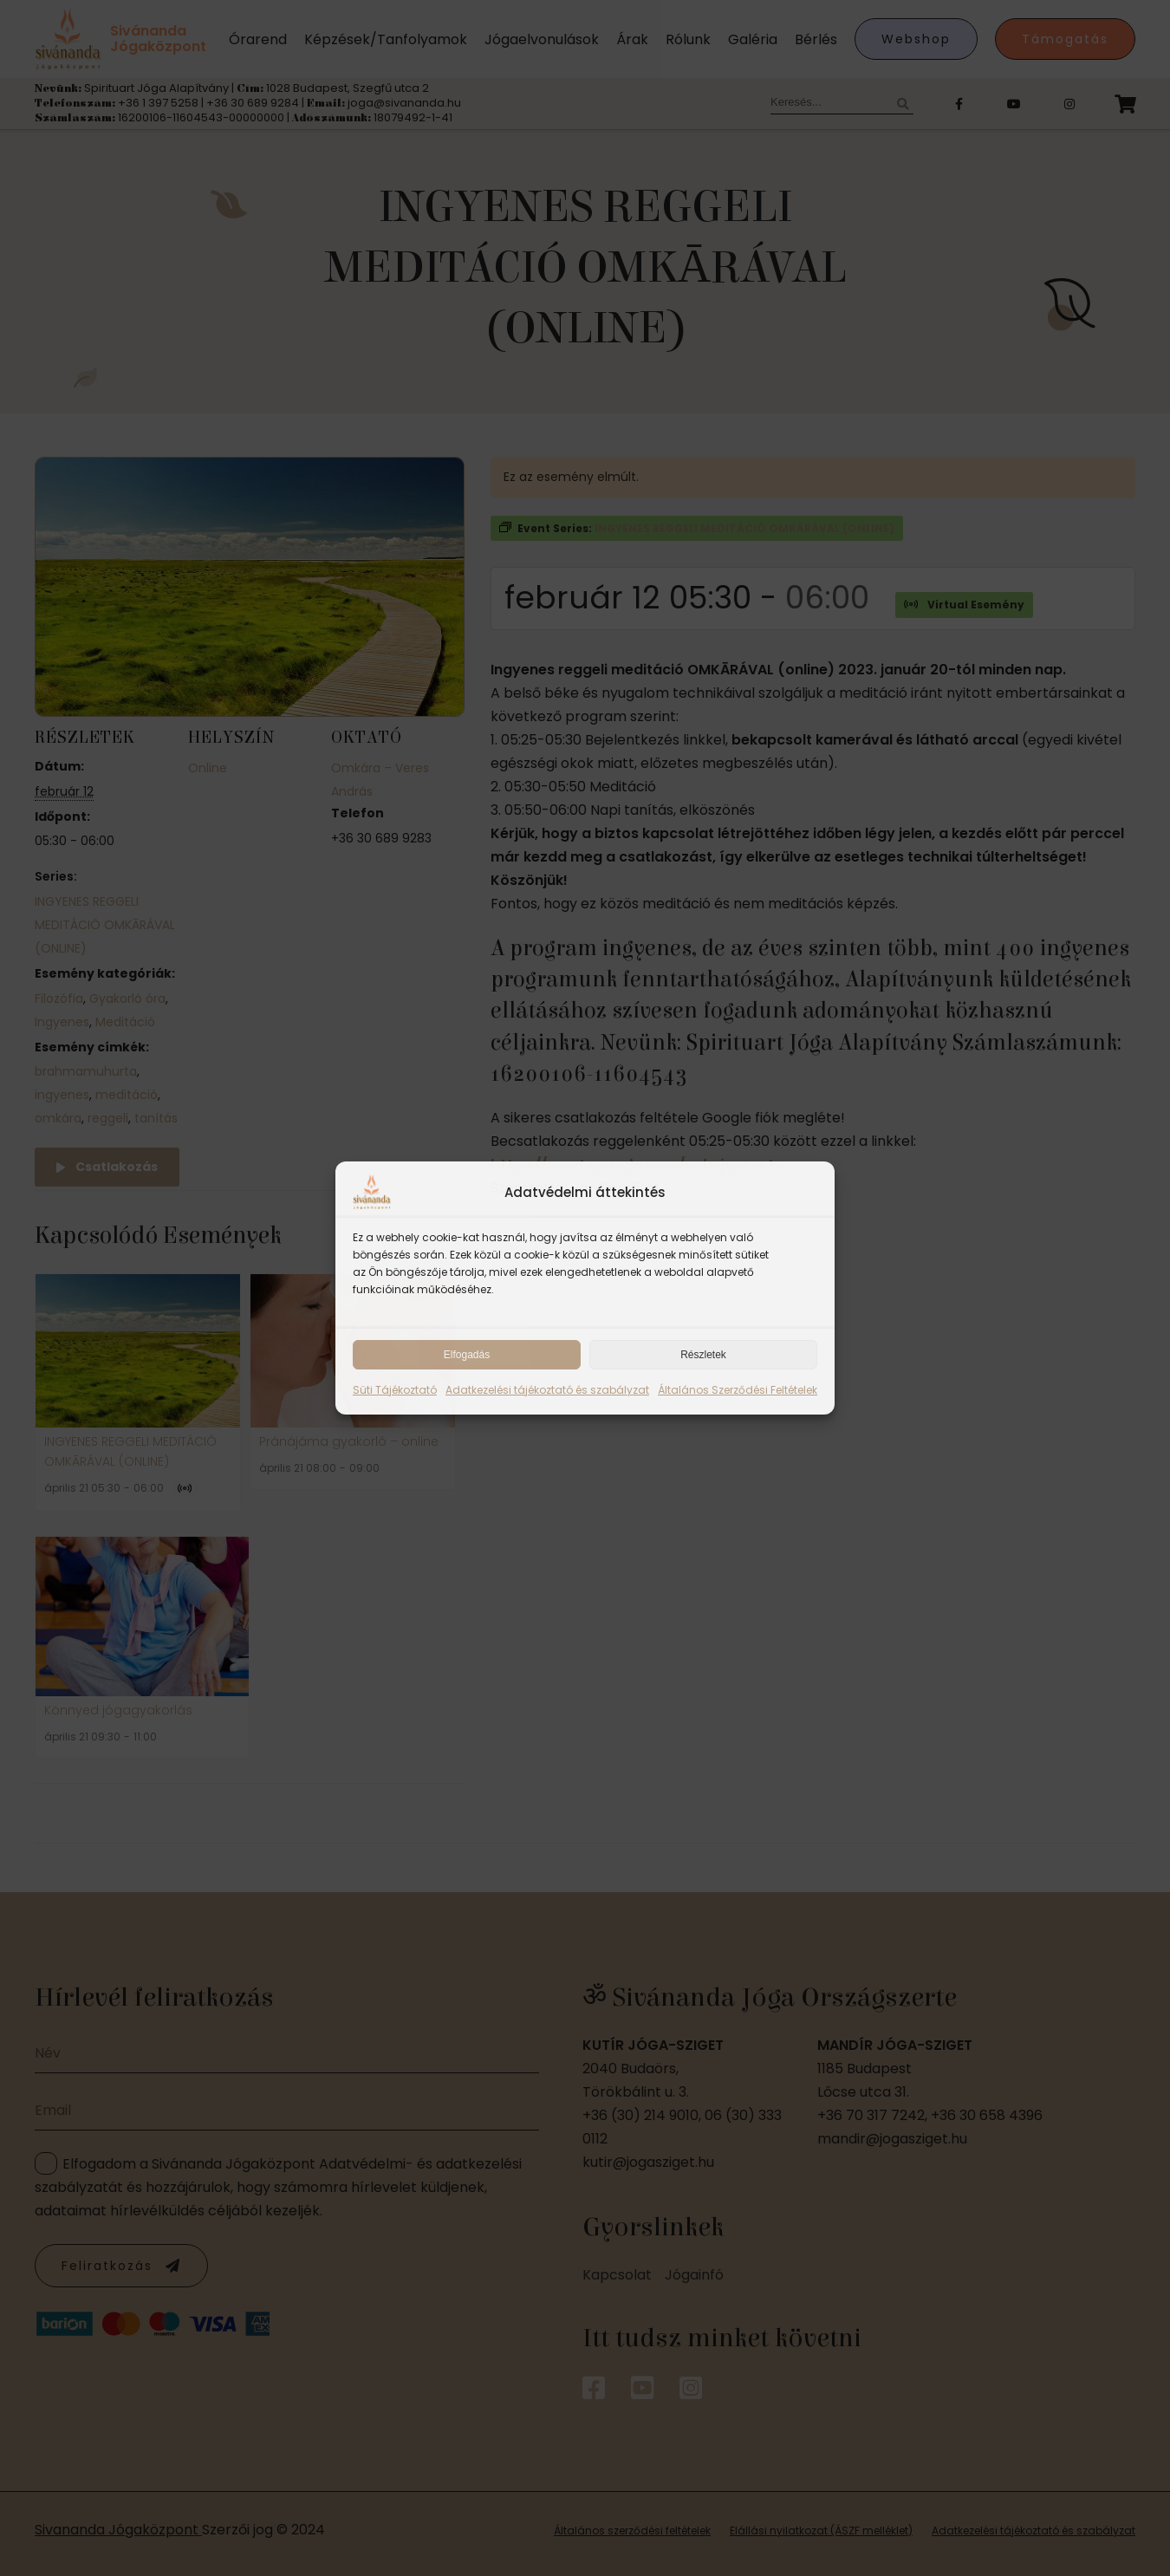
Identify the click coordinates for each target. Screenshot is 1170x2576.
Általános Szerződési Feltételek (737, 1389)
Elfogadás (467, 1355)
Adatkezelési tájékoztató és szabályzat (547, 1389)
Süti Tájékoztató (395, 1389)
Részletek (703, 1355)
